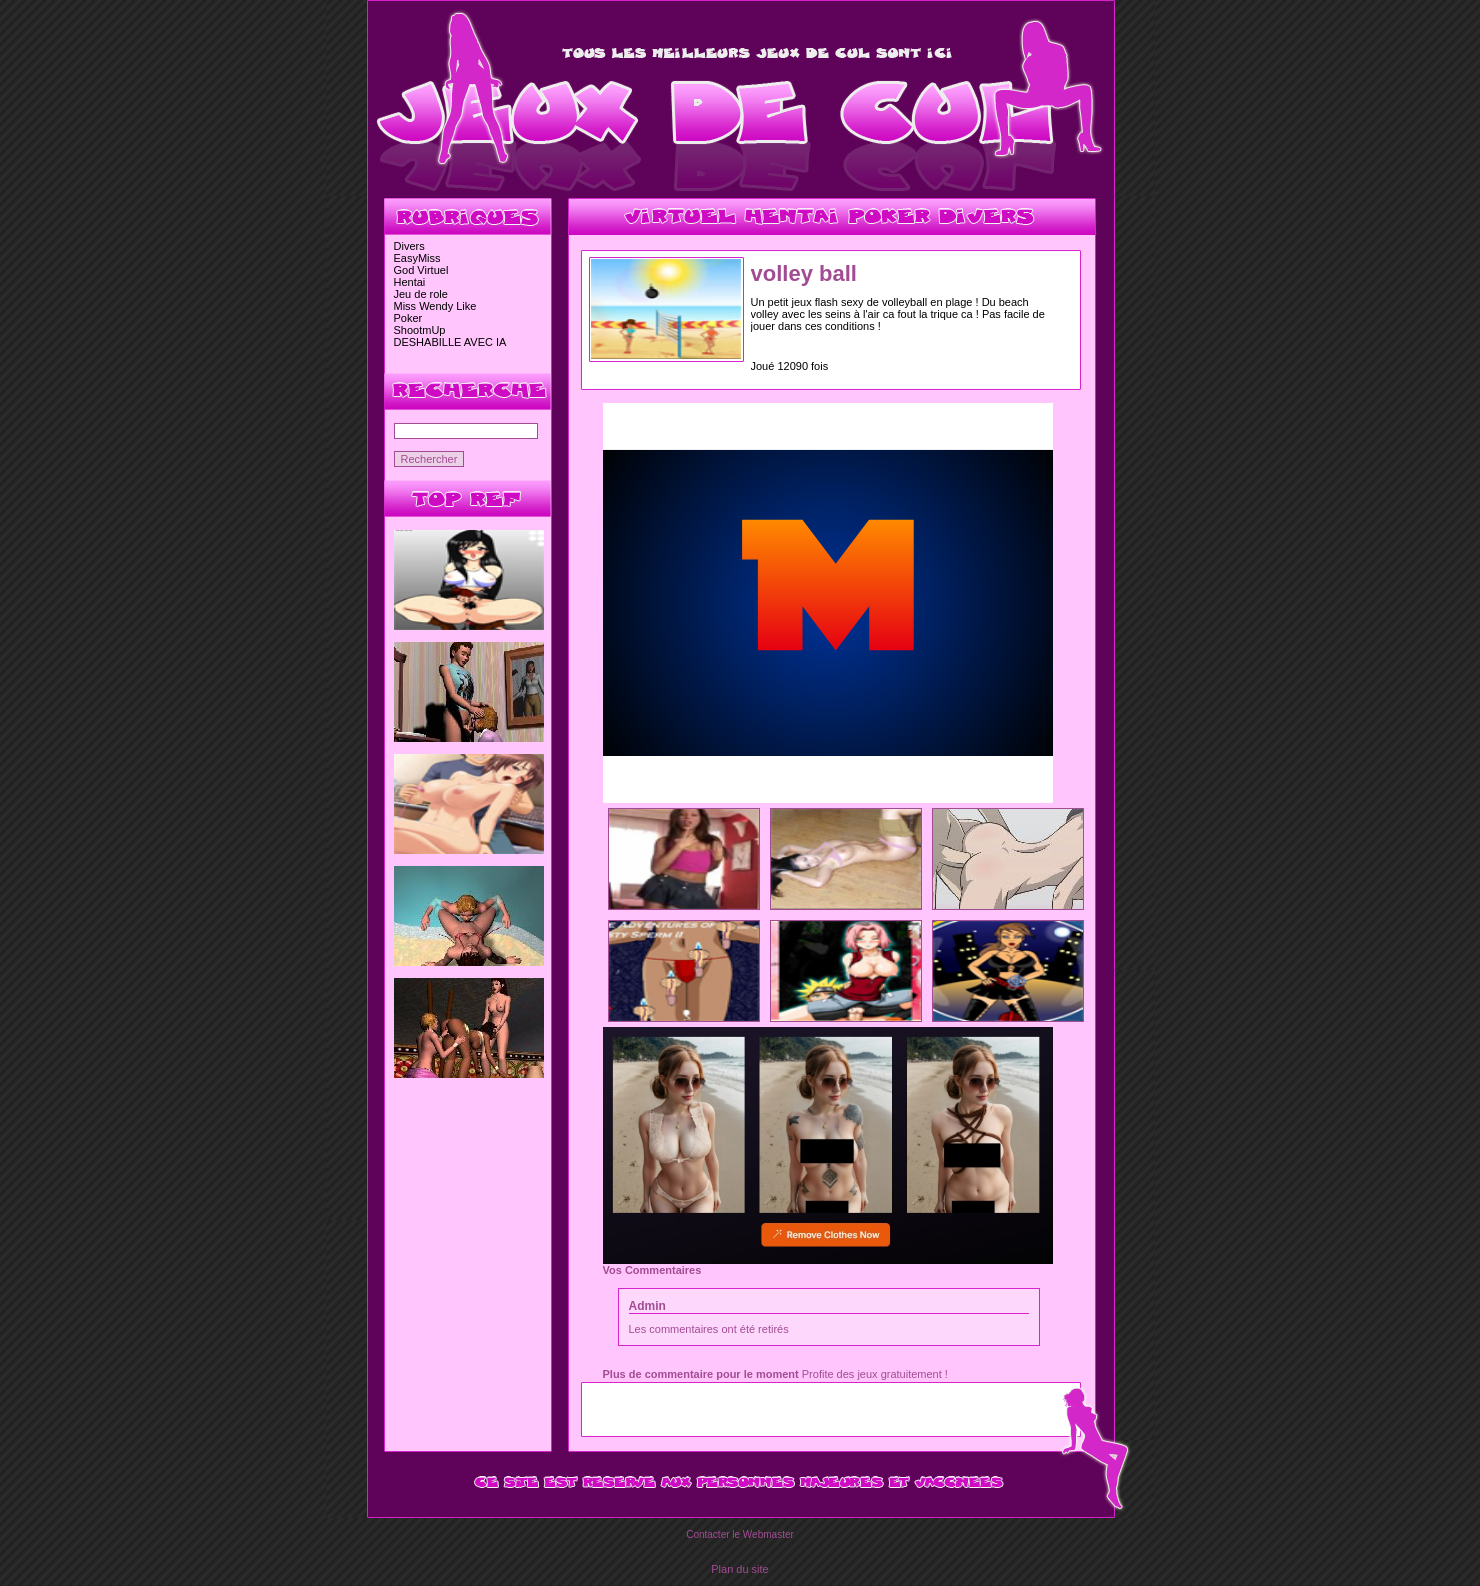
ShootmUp (420, 330)
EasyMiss (417, 258)
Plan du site (739, 1569)
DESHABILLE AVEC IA (450, 342)
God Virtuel (421, 270)
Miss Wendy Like (435, 306)
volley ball (804, 273)
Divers (409, 246)
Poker (408, 318)
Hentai (410, 282)
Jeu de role (421, 294)
